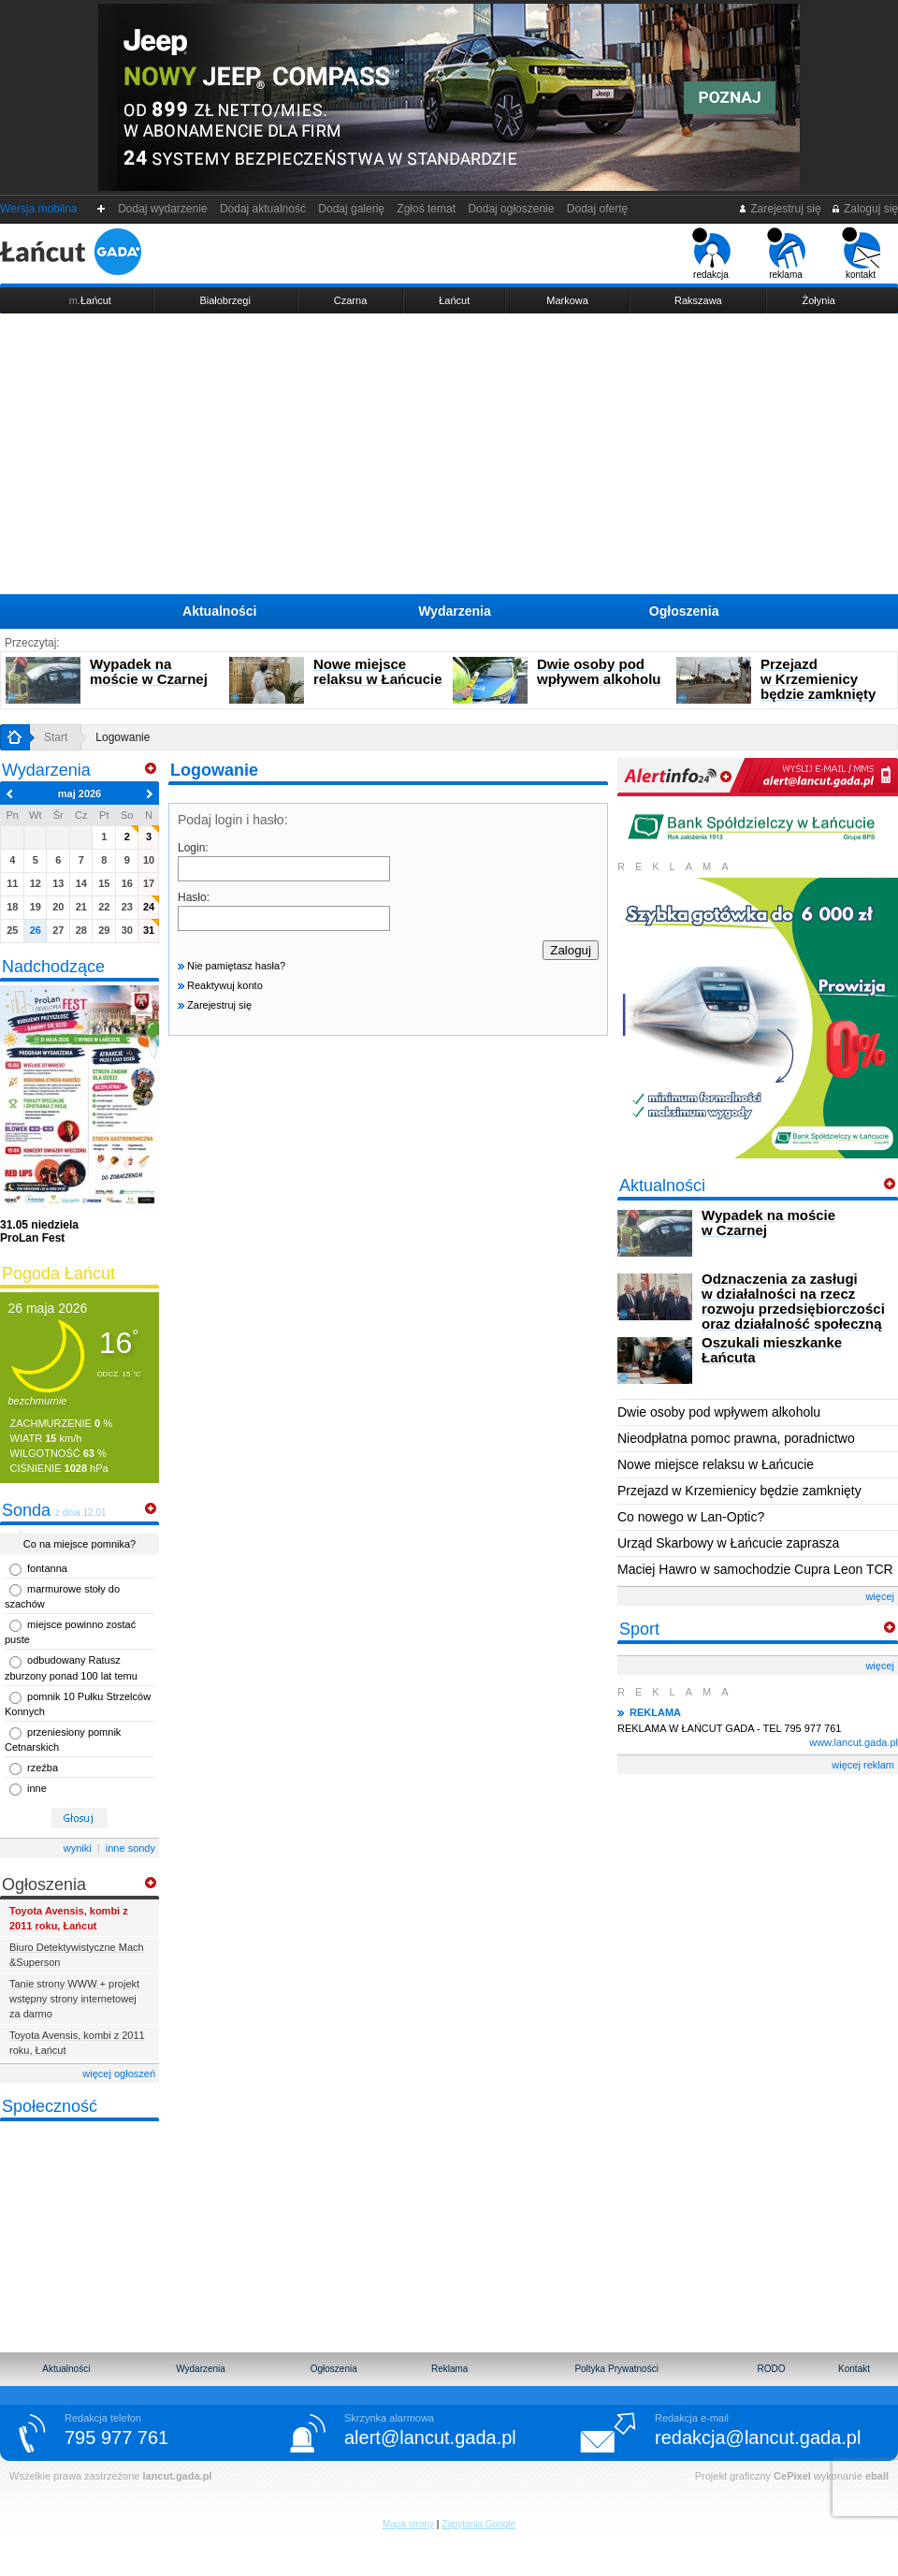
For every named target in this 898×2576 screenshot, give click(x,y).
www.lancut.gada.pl (853, 1742)
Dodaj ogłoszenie (511, 208)
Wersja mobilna (38, 208)
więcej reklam (863, 1764)
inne (37, 1788)
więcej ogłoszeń (118, 2073)
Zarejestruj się (779, 208)
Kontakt (854, 2369)
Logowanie (122, 737)
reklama (786, 253)
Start (55, 737)
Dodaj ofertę (597, 208)
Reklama (449, 2369)
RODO (772, 2369)
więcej (879, 1596)
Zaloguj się (864, 208)
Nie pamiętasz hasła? (231, 965)
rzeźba (42, 1767)
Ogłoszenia (684, 611)
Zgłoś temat (426, 208)
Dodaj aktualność (262, 208)
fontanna (47, 1568)
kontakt (861, 253)
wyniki (78, 1848)
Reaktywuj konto (220, 985)
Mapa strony (408, 2524)
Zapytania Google (478, 2524)
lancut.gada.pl (176, 2475)
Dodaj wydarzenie (163, 208)
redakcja (711, 253)
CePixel (792, 2475)
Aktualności (219, 611)
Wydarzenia (454, 611)
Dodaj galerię (351, 208)
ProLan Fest (39, 1231)
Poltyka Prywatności (616, 2369)
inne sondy (130, 1848)
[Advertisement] (449, 454)
